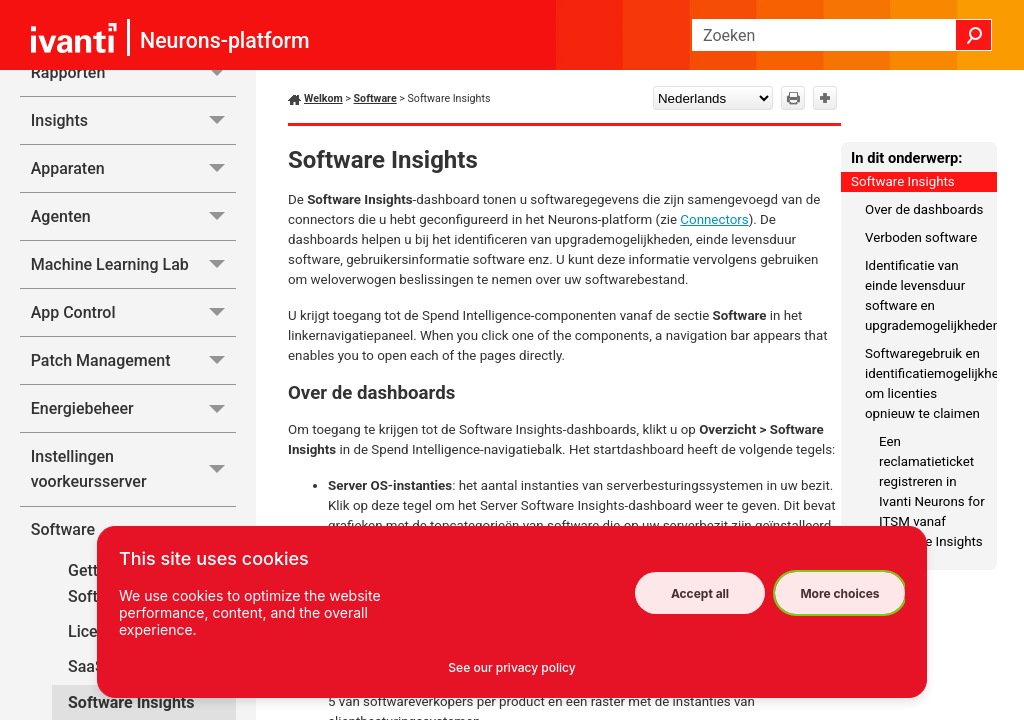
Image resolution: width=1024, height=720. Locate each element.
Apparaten (133, 168)
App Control (133, 312)
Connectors (714, 219)
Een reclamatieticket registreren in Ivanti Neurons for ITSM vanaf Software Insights (932, 491)
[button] (974, 35)
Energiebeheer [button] (133, 408)
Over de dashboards (924, 209)
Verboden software (921, 237)
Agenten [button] (133, 216)
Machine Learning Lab (133, 264)
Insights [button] (133, 120)
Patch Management (133, 360)
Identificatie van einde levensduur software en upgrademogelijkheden (931, 295)
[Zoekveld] (842, 35)
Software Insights (903, 181)
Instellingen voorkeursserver (133, 469)
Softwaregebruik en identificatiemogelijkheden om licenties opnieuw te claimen (931, 383)
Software (375, 98)
